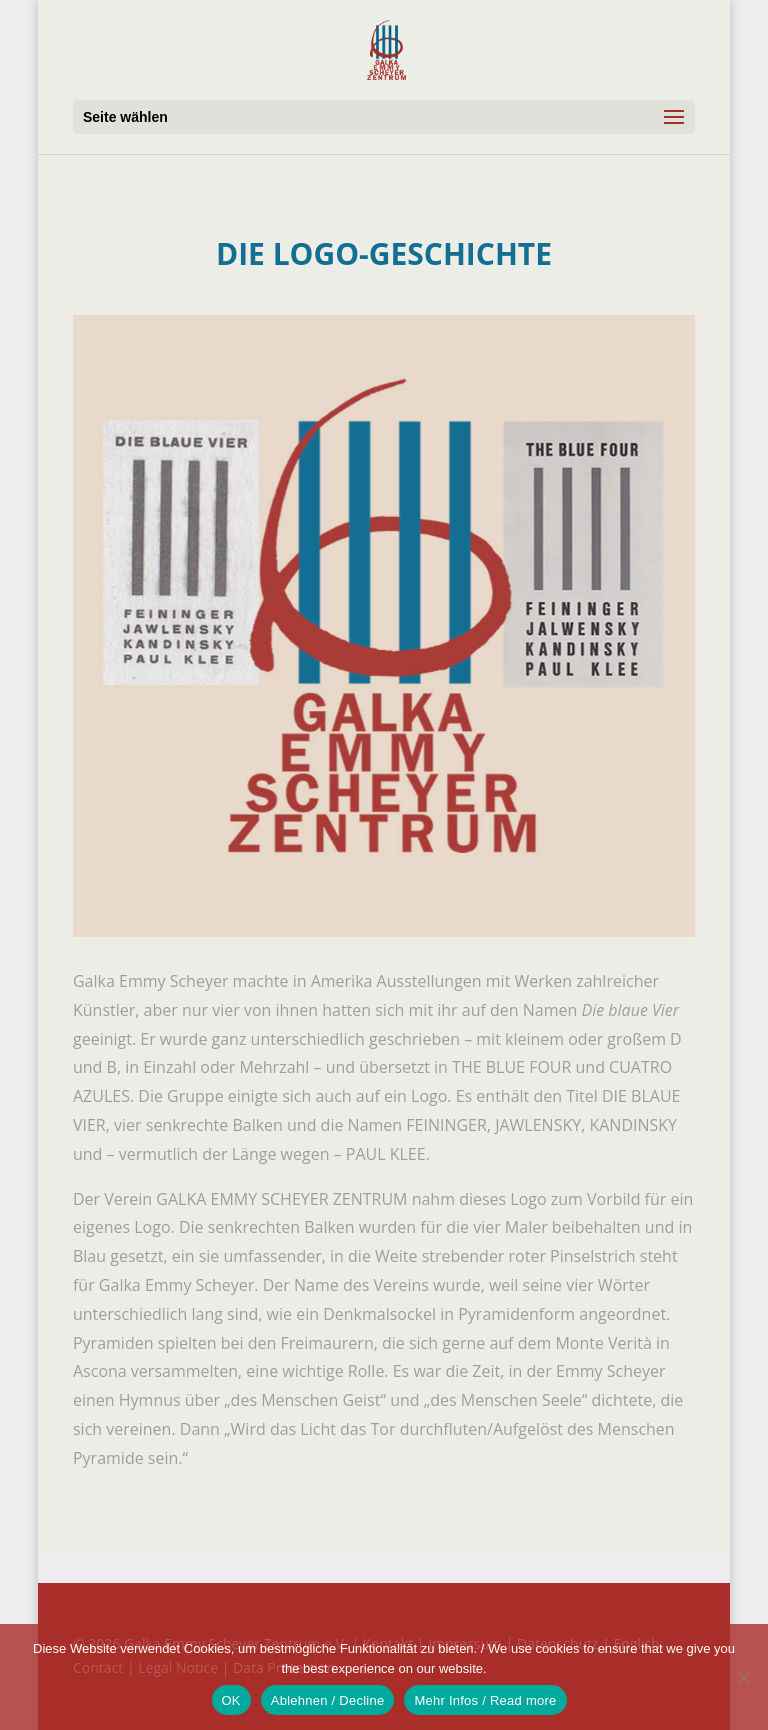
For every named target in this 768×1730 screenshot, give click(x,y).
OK (231, 1700)
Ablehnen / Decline (328, 1700)
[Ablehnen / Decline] (743, 1677)
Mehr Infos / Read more (485, 1700)
